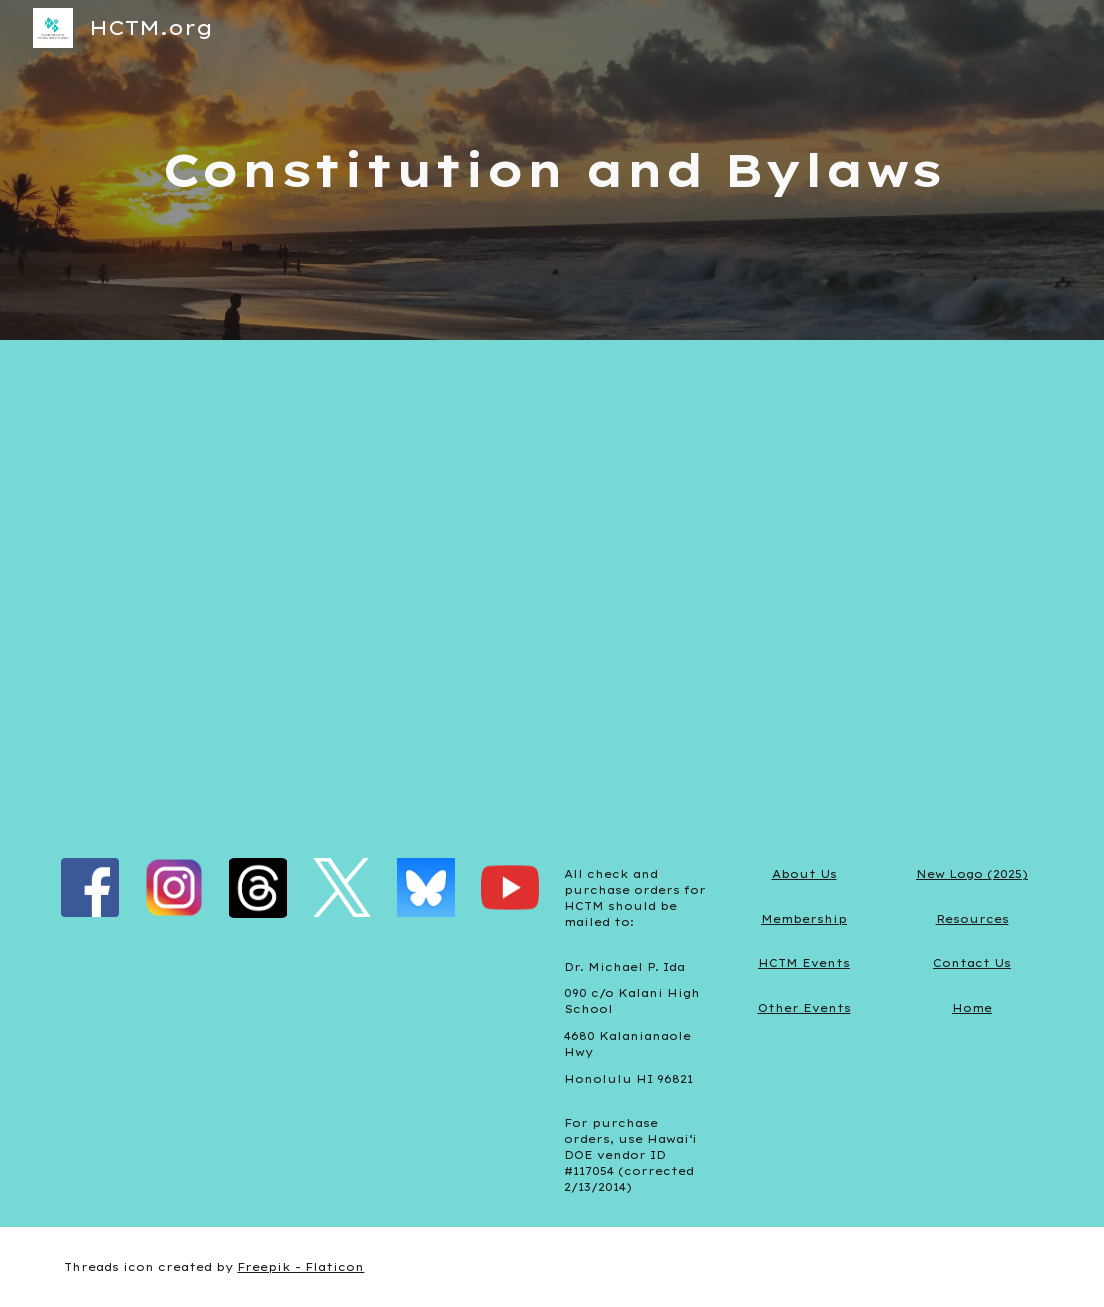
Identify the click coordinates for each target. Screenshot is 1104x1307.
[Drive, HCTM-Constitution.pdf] (552, 587)
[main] (552, 170)
